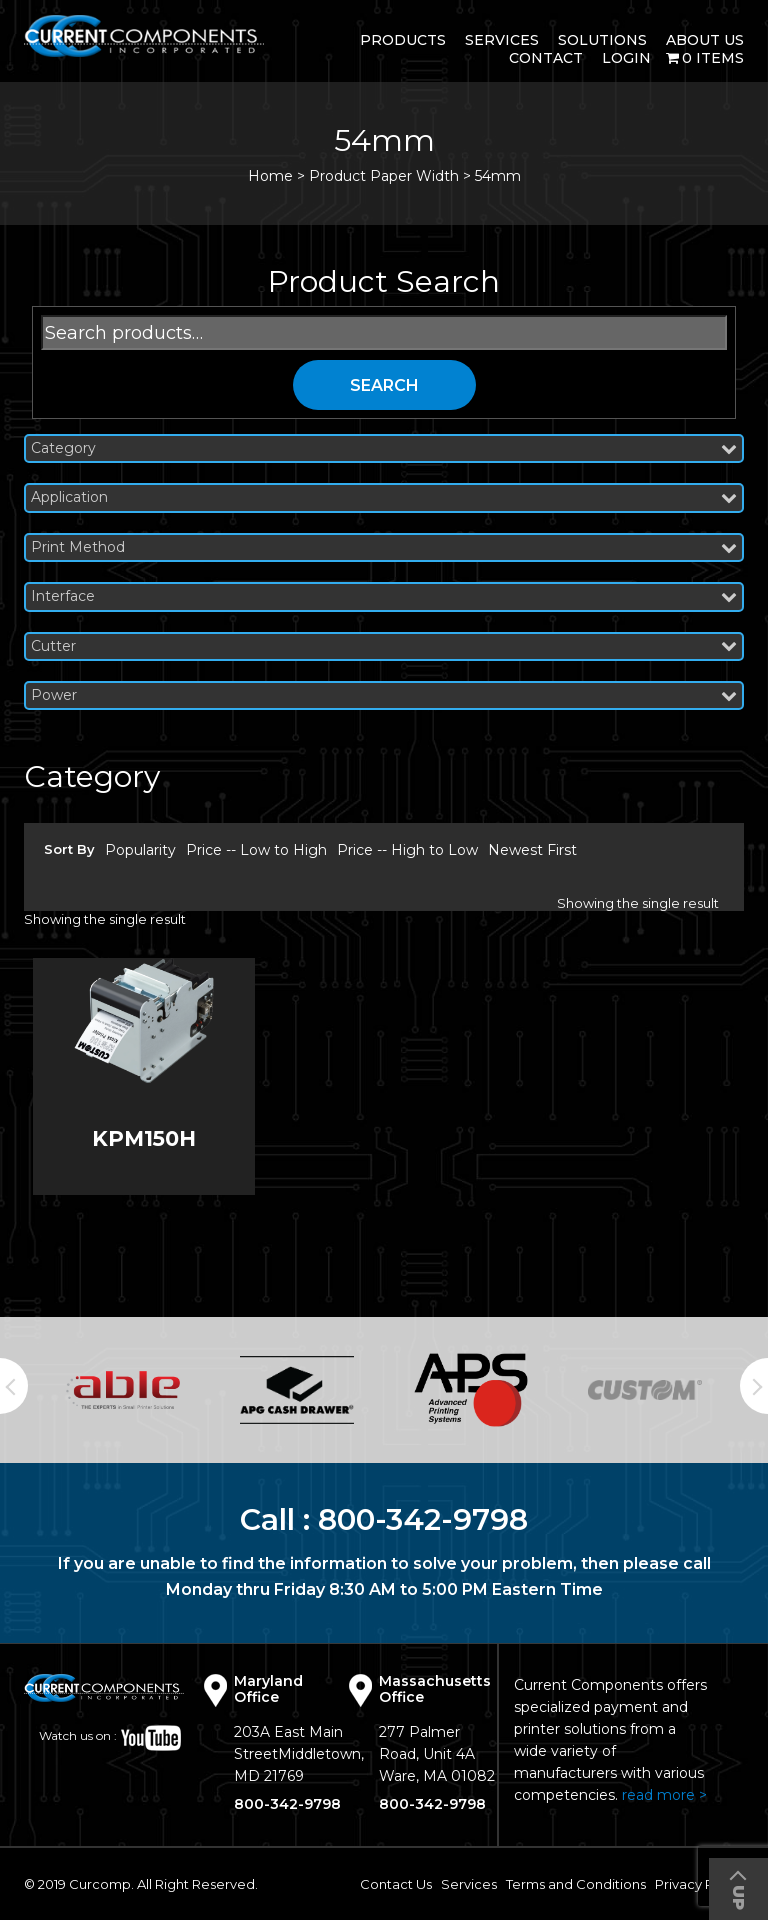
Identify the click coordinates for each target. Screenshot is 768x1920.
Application (384, 497)
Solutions (602, 40)
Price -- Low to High (256, 850)
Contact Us (396, 1884)
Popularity (140, 850)
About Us (705, 40)
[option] (123, 1390)
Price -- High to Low (407, 850)
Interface (384, 596)
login (626, 58)
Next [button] (754, 1386)
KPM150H (144, 1138)
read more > (664, 1795)
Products (403, 40)
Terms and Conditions (576, 1884)
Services (502, 40)
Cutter (384, 646)
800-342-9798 (423, 1519)
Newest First (532, 850)
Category (384, 448)
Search (384, 385)
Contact (546, 58)
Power (384, 695)
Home (270, 176)
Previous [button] (14, 1386)
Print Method (384, 547)
